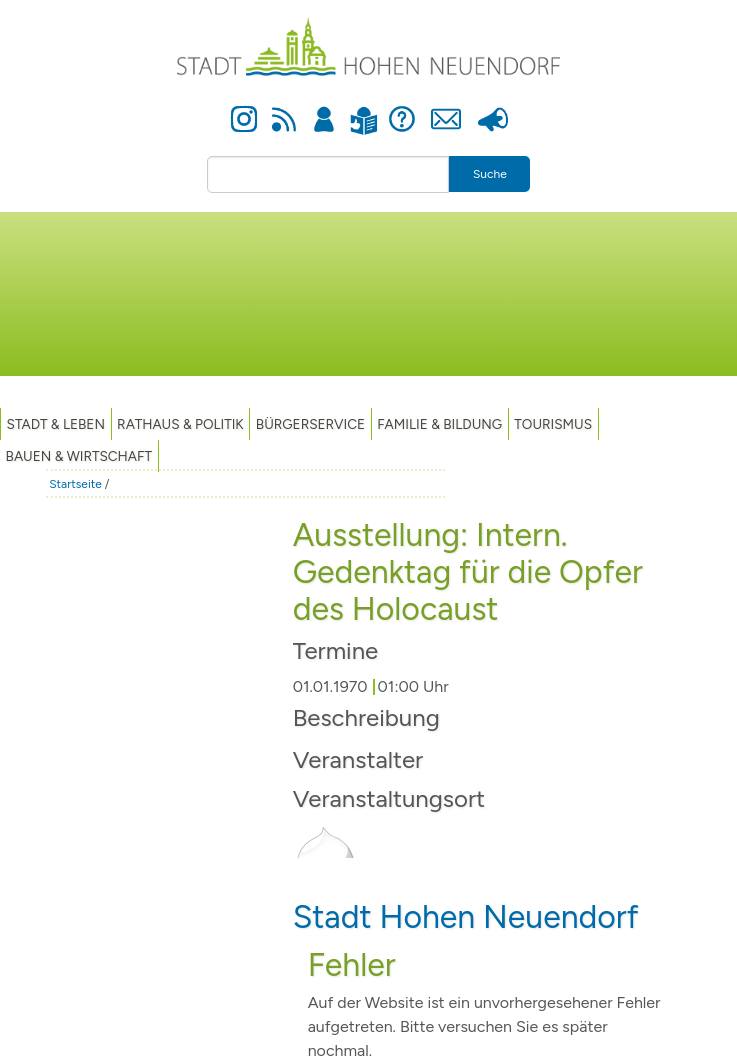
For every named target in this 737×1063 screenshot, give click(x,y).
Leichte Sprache (363, 108)
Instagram (244, 108)
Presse (493, 108)
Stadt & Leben (56, 424)
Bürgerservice (310, 424)
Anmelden (324, 108)
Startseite (75, 484)
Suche (490, 174)
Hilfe (402, 108)
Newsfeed (284, 108)
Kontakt (445, 108)
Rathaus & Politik (180, 424)
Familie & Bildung (439, 424)
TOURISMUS (553, 424)
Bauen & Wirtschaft (79, 456)
